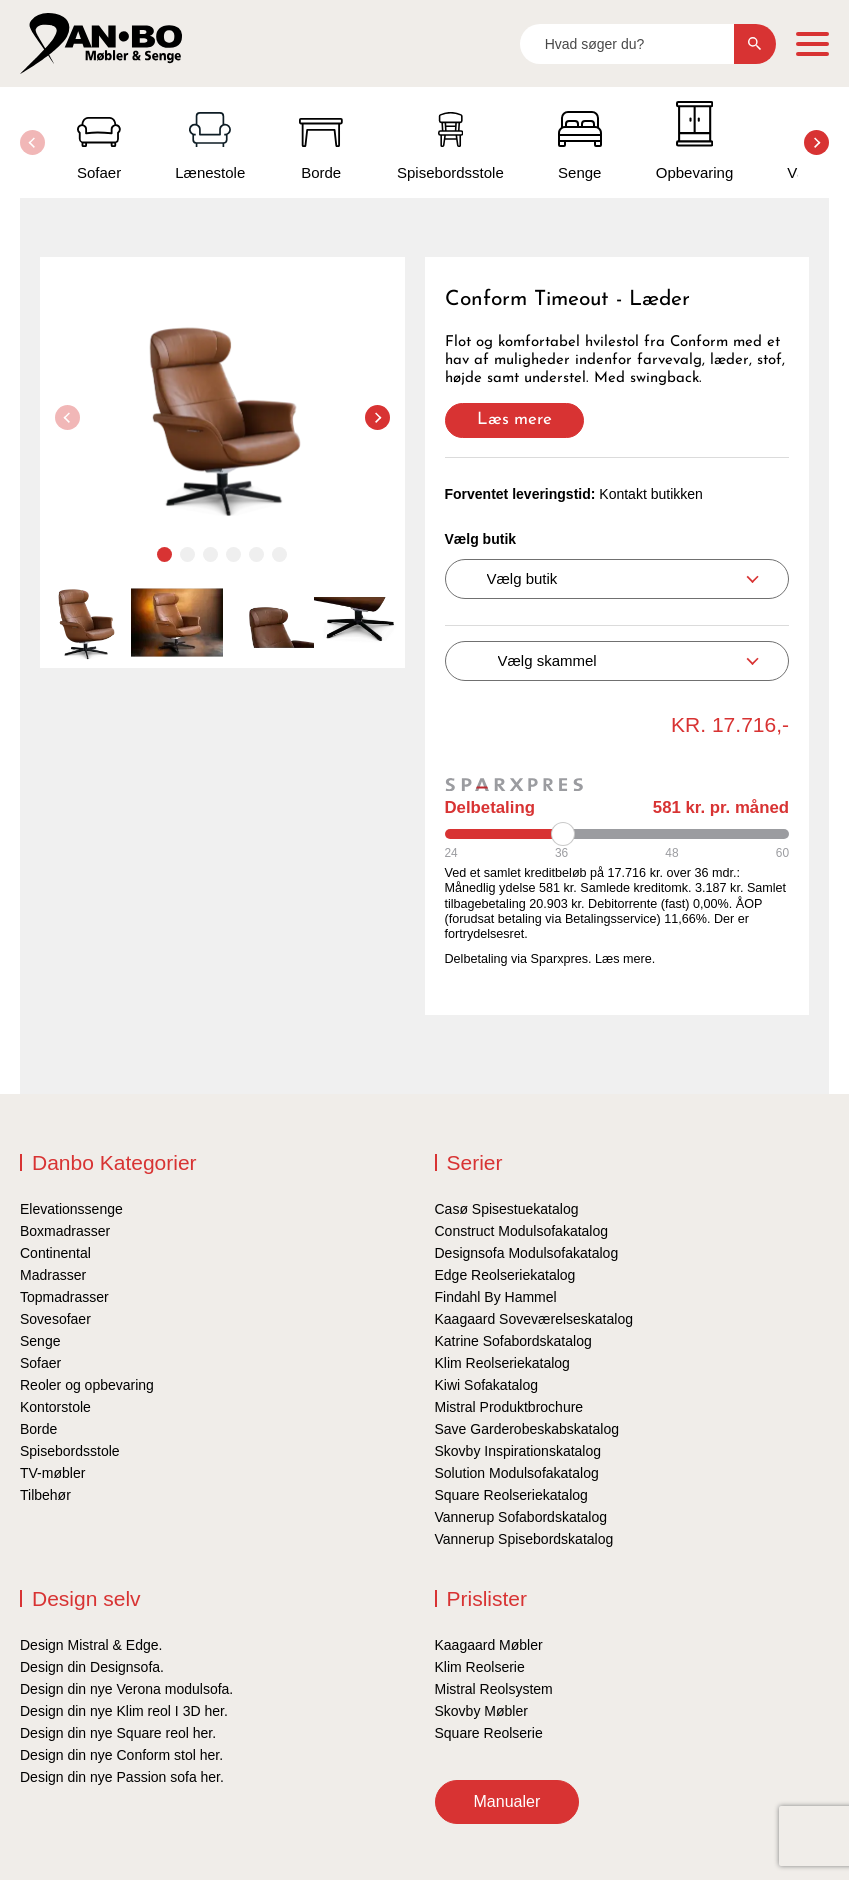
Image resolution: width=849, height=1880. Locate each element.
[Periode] (617, 834)
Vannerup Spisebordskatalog (524, 1539)
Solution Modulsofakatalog (517, 1473)
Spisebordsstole (70, 1451)
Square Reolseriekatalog (511, 1495)
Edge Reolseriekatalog (505, 1275)
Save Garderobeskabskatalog (527, 1429)
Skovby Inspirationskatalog (518, 1451)
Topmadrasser (64, 1297)
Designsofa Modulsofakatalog (527, 1253)
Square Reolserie (489, 1733)
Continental (55, 1253)
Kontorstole (55, 1407)
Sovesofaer (55, 1319)
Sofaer (40, 1363)
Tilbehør (45, 1495)
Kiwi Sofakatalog (487, 1385)
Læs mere (514, 419)
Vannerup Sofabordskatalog (521, 1517)
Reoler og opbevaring (87, 1385)
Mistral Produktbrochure (509, 1407)
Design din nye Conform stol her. (121, 1755)
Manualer (507, 1801)
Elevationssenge (71, 1209)
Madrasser (53, 1275)
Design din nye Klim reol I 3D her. (124, 1711)
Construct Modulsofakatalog (522, 1231)
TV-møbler (52, 1473)
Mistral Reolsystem (494, 1689)
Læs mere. (625, 959)
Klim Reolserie (480, 1667)
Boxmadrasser (65, 1231)
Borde (38, 1429)
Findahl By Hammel (496, 1297)
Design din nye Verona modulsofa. (126, 1689)
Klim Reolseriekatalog (502, 1363)
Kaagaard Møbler (489, 1645)
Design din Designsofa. (92, 1667)
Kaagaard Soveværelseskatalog (534, 1319)
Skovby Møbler (481, 1711)
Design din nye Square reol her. (118, 1733)
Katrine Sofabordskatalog (513, 1341)
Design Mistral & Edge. (91, 1645)
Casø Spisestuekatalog (507, 1209)
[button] (816, 142)
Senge (40, 1341)
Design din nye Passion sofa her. (122, 1777)
